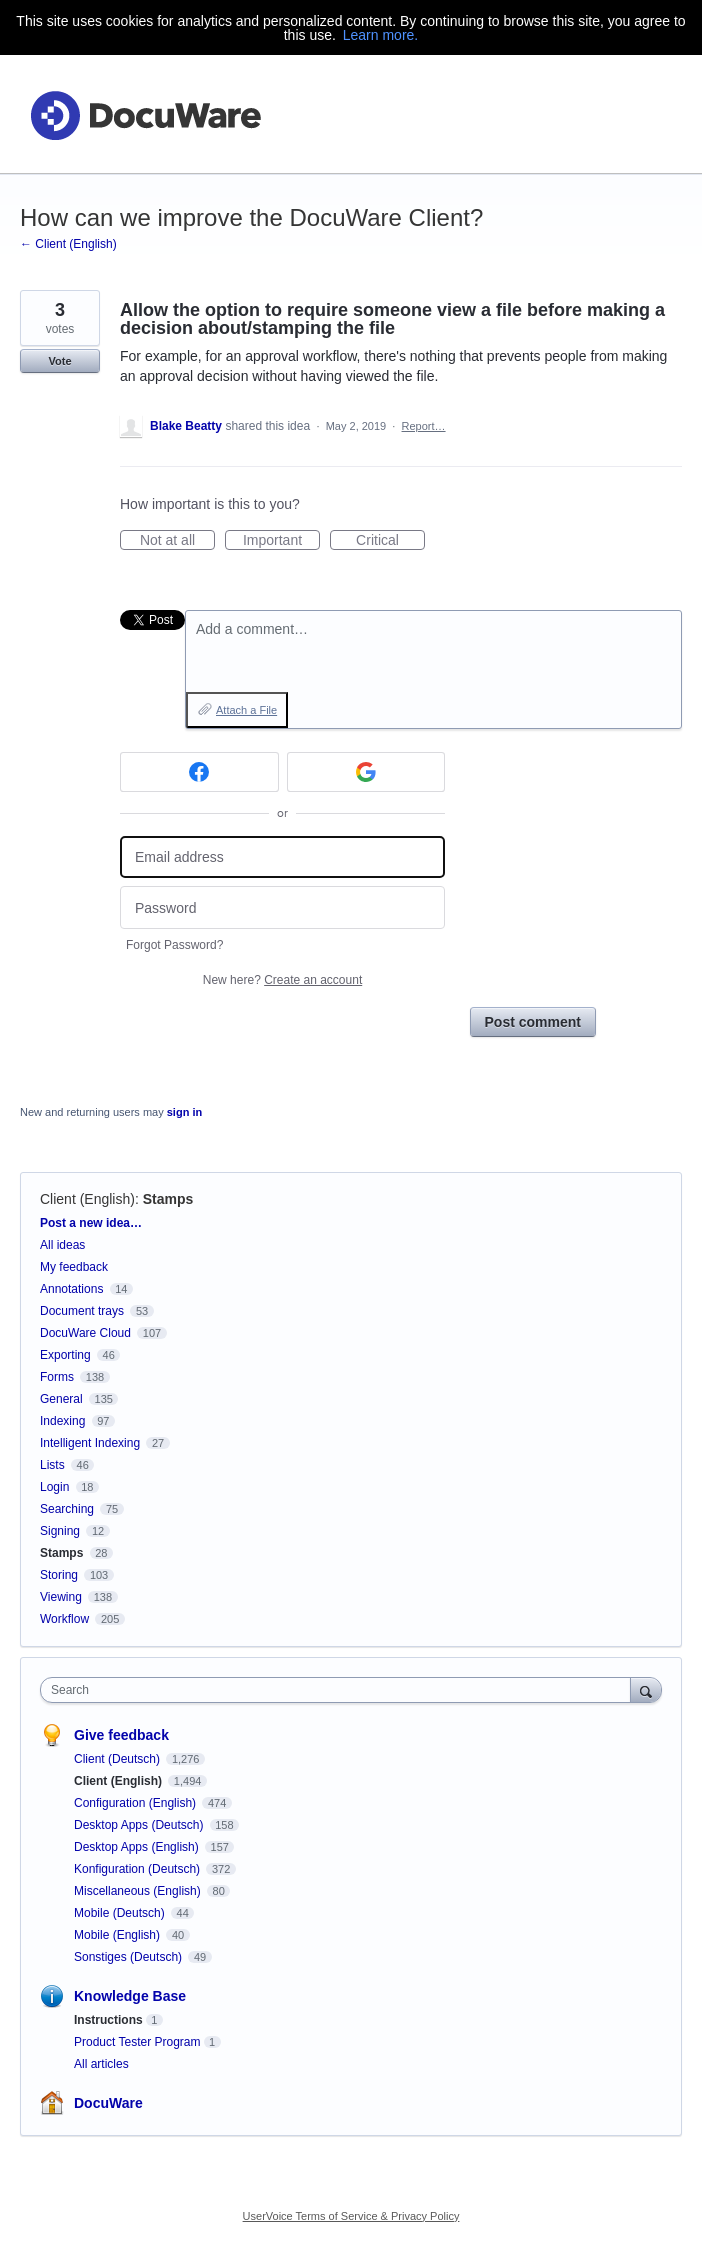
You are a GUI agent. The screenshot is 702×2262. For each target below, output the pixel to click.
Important (281, 541)
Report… (424, 426)
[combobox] (340, 1690)
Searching (67, 1509)
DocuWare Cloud (85, 1333)
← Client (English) (68, 244)
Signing (60, 1531)
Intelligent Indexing (90, 1443)
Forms (57, 1377)
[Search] (646, 1689)
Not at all (177, 541)
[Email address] (282, 857)
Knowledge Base (130, 1996)
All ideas (62, 1245)
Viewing (61, 1597)
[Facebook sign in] (199, 772)
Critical (390, 541)
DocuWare (108, 2103)
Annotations (71, 1289)
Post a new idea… (91, 1223)
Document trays (82, 1311)
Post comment (533, 1022)
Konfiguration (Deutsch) (138, 1869)
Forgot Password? (174, 945)
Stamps (168, 1199)
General (61, 1399)
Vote (59, 361)
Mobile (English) (118, 1935)
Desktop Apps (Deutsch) (140, 1825)
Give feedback (121, 1735)
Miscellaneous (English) (139, 1891)
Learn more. (380, 35)
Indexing (62, 1421)
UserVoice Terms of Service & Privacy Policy (351, 2216)
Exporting (65, 1355)
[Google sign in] (366, 772)
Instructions (108, 2020)
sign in (184, 1112)
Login (54, 1487)
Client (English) (87, 1199)
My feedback (74, 1267)
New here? (282, 980)
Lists (52, 1465)
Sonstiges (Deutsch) (129, 1957)
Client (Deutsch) (118, 1759)
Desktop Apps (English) (138, 1847)
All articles (101, 2064)
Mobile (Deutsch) (121, 1913)
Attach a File (246, 710)
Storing (59, 1575)
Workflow (64, 1619)
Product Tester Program (137, 2042)
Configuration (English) (136, 1803)
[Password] (282, 907)
